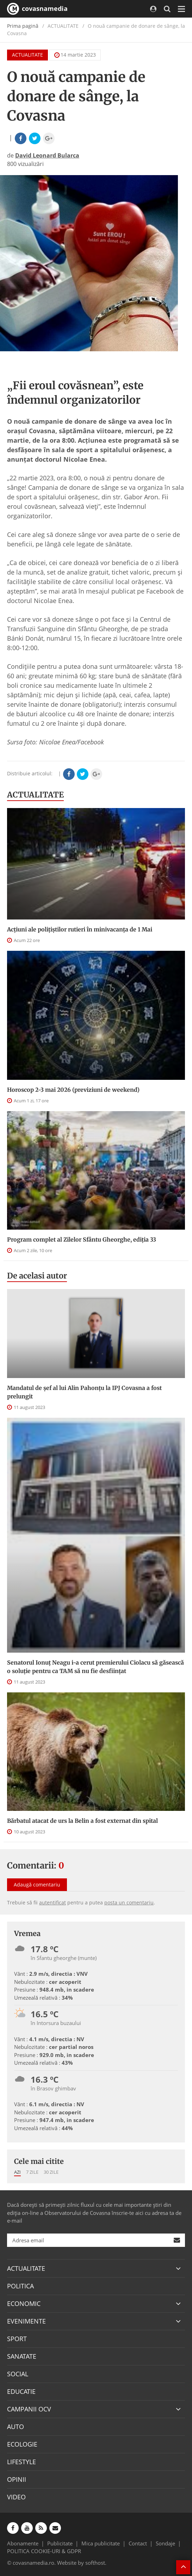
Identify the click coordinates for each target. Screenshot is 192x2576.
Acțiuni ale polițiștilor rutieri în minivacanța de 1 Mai (79, 929)
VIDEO (16, 2497)
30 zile (51, 2172)
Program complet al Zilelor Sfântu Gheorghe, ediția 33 (81, 1239)
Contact (138, 2543)
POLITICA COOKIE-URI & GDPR (44, 2551)
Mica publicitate (100, 2543)
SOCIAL (17, 2374)
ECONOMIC (24, 2303)
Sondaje (165, 2543)
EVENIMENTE (26, 2321)
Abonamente (22, 2543)
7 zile (32, 2172)
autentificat (52, 1902)
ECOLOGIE (22, 2444)
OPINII (16, 2479)
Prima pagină (22, 26)
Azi (17, 2172)
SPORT (17, 2338)
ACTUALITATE (27, 54)
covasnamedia (37, 9)
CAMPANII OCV (29, 2409)
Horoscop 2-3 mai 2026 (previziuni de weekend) (73, 1089)
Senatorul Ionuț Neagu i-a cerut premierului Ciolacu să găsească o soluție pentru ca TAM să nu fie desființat (95, 1666)
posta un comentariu (129, 1902)
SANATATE (21, 2356)
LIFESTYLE (21, 2462)
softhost (95, 2562)
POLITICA (20, 2286)
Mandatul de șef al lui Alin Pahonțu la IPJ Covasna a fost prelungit (84, 1392)
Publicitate (60, 2543)
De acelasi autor (37, 1276)
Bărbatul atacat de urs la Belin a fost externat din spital (82, 1820)
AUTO (15, 2426)
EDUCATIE (21, 2391)
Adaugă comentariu (37, 1884)
